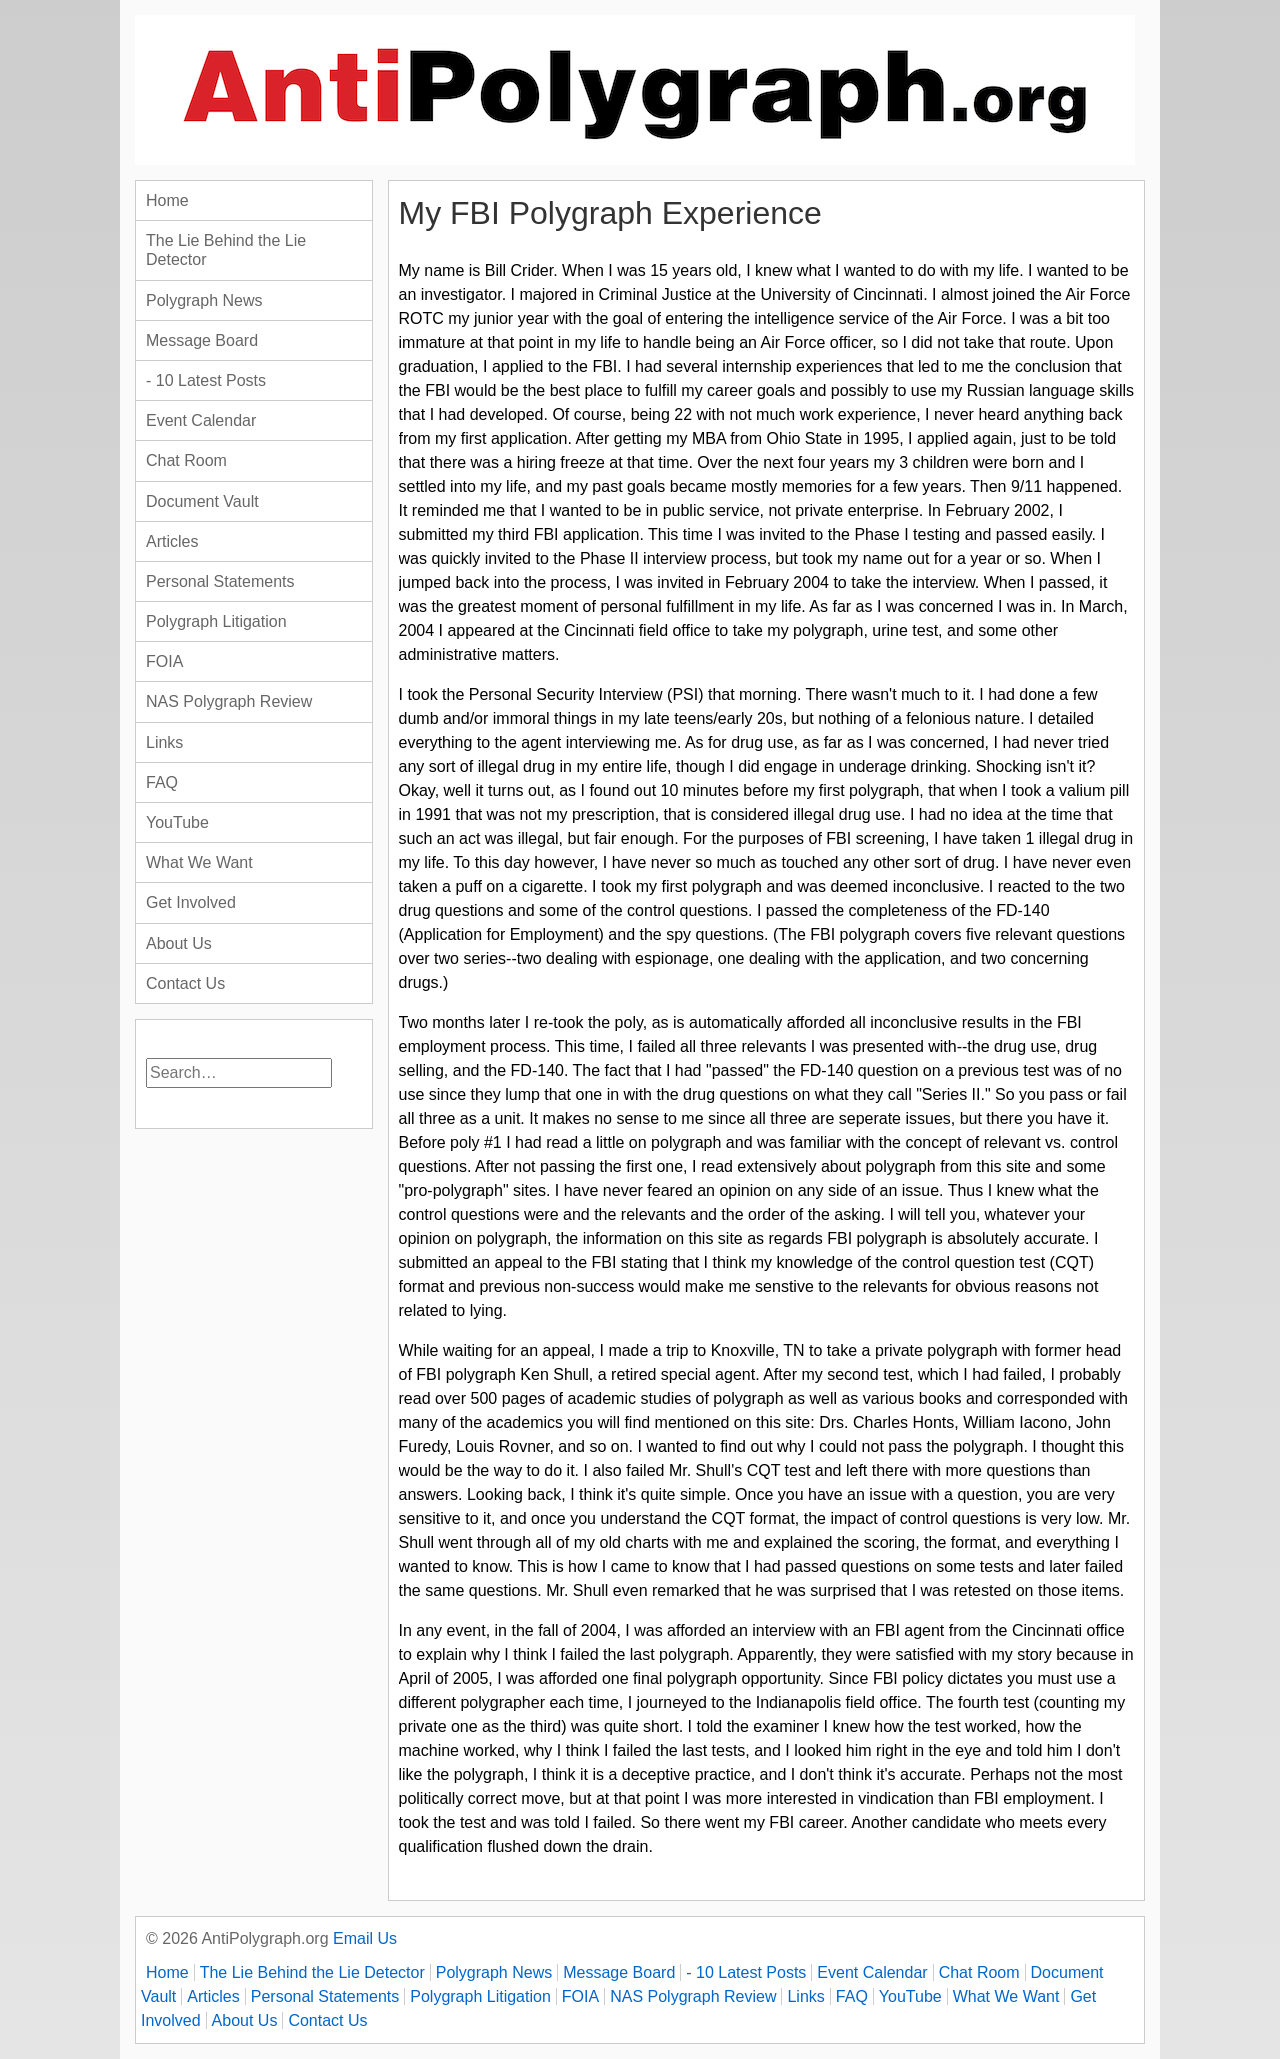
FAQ (162, 782)
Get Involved (191, 902)
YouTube (177, 822)
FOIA (164, 661)
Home (167, 200)
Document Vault (202, 501)
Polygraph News (204, 300)
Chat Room (186, 460)
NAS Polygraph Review (229, 701)
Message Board (202, 340)
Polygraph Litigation (216, 621)
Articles (172, 541)
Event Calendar (201, 420)
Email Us (365, 1938)
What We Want (199, 862)
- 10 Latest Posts (206, 380)
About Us (179, 943)
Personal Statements (220, 581)
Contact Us (185, 983)
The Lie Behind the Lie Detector (226, 250)
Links (164, 742)
